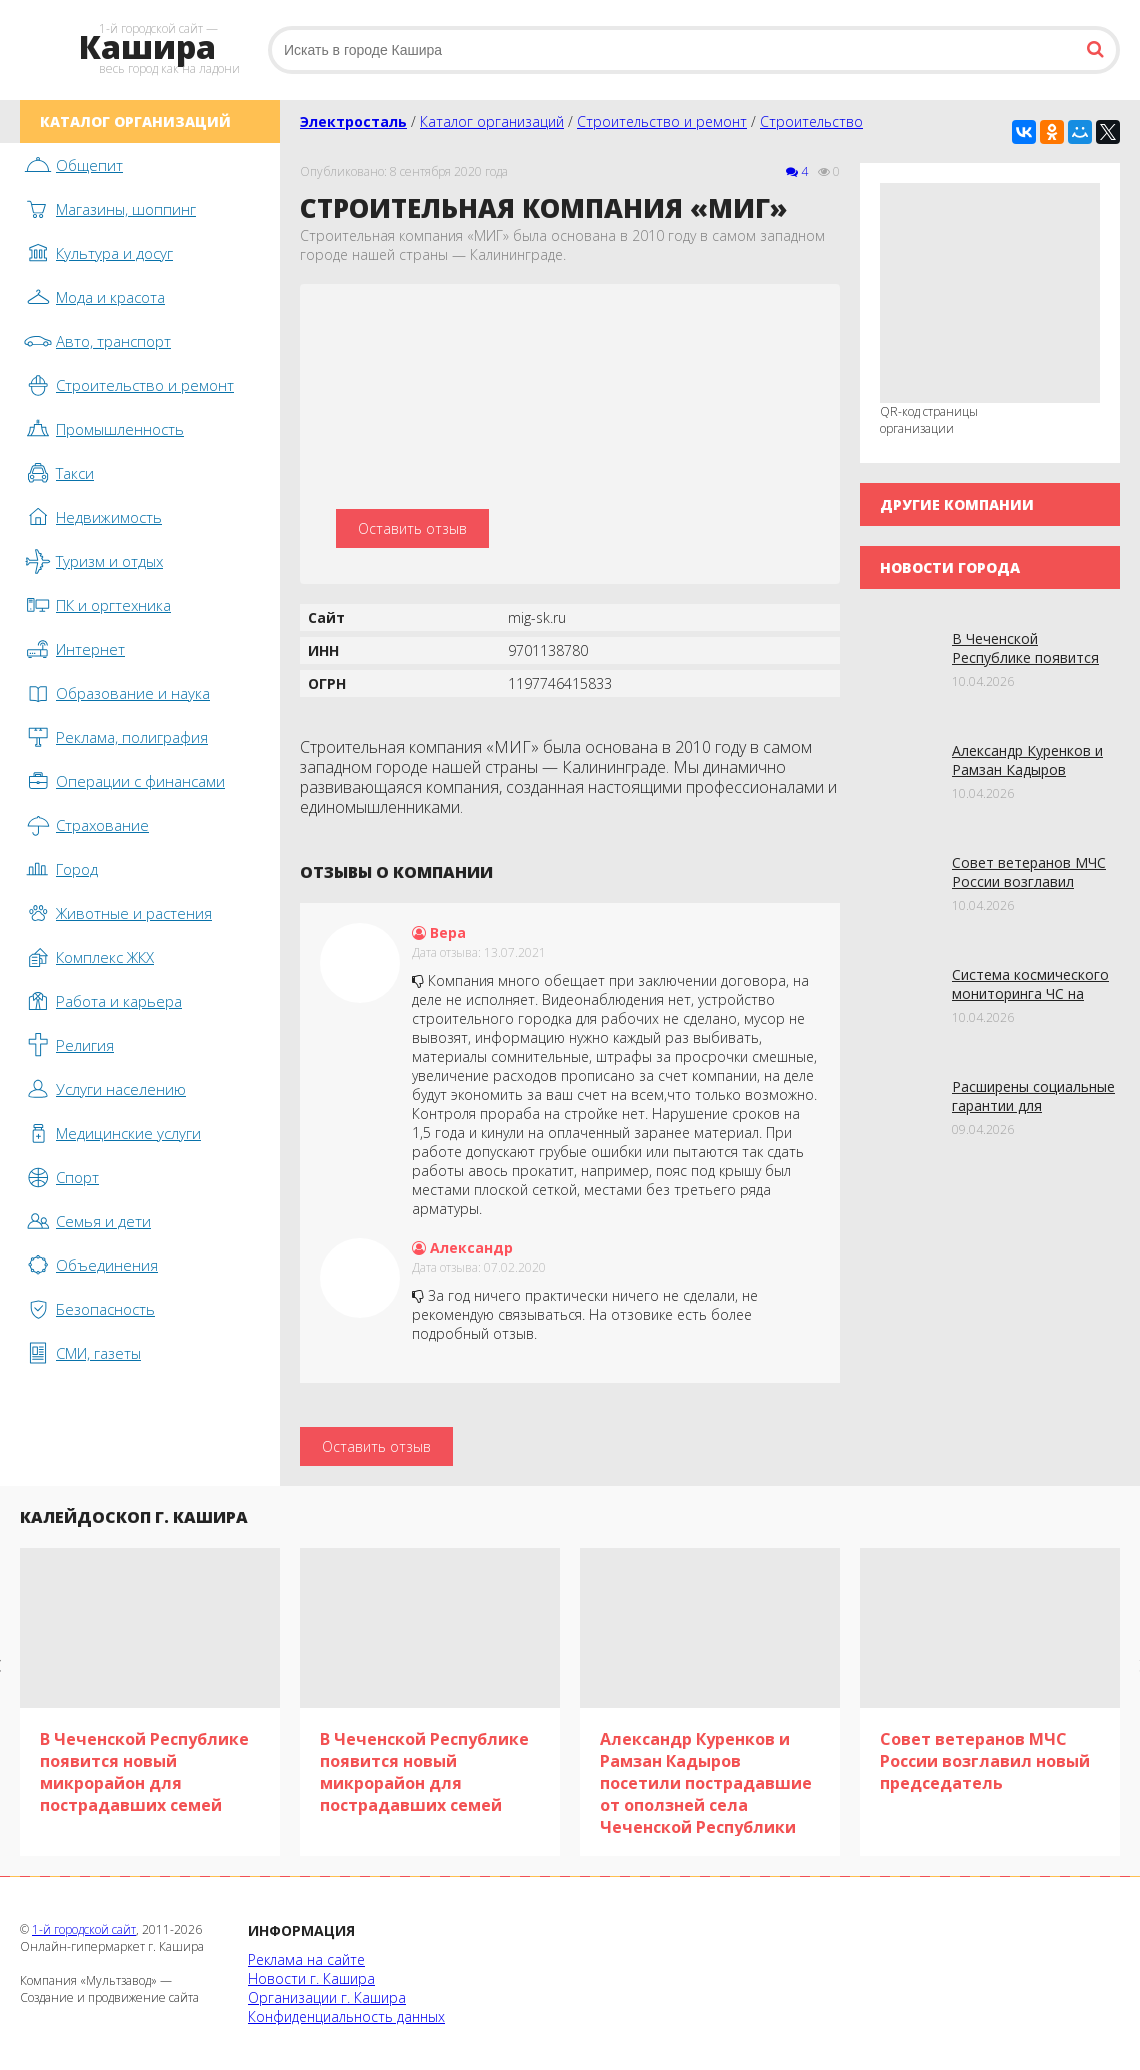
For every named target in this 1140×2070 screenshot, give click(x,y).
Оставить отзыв (412, 528)
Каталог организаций (492, 121)
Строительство (811, 121)
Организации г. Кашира (327, 1997)
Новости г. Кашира (311, 1978)
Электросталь (353, 121)
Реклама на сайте (306, 1959)
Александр (462, 1247)
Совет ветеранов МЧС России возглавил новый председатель (1029, 881)
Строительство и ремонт (662, 121)
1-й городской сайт (84, 1929)
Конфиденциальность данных (346, 2016)
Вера (439, 932)
